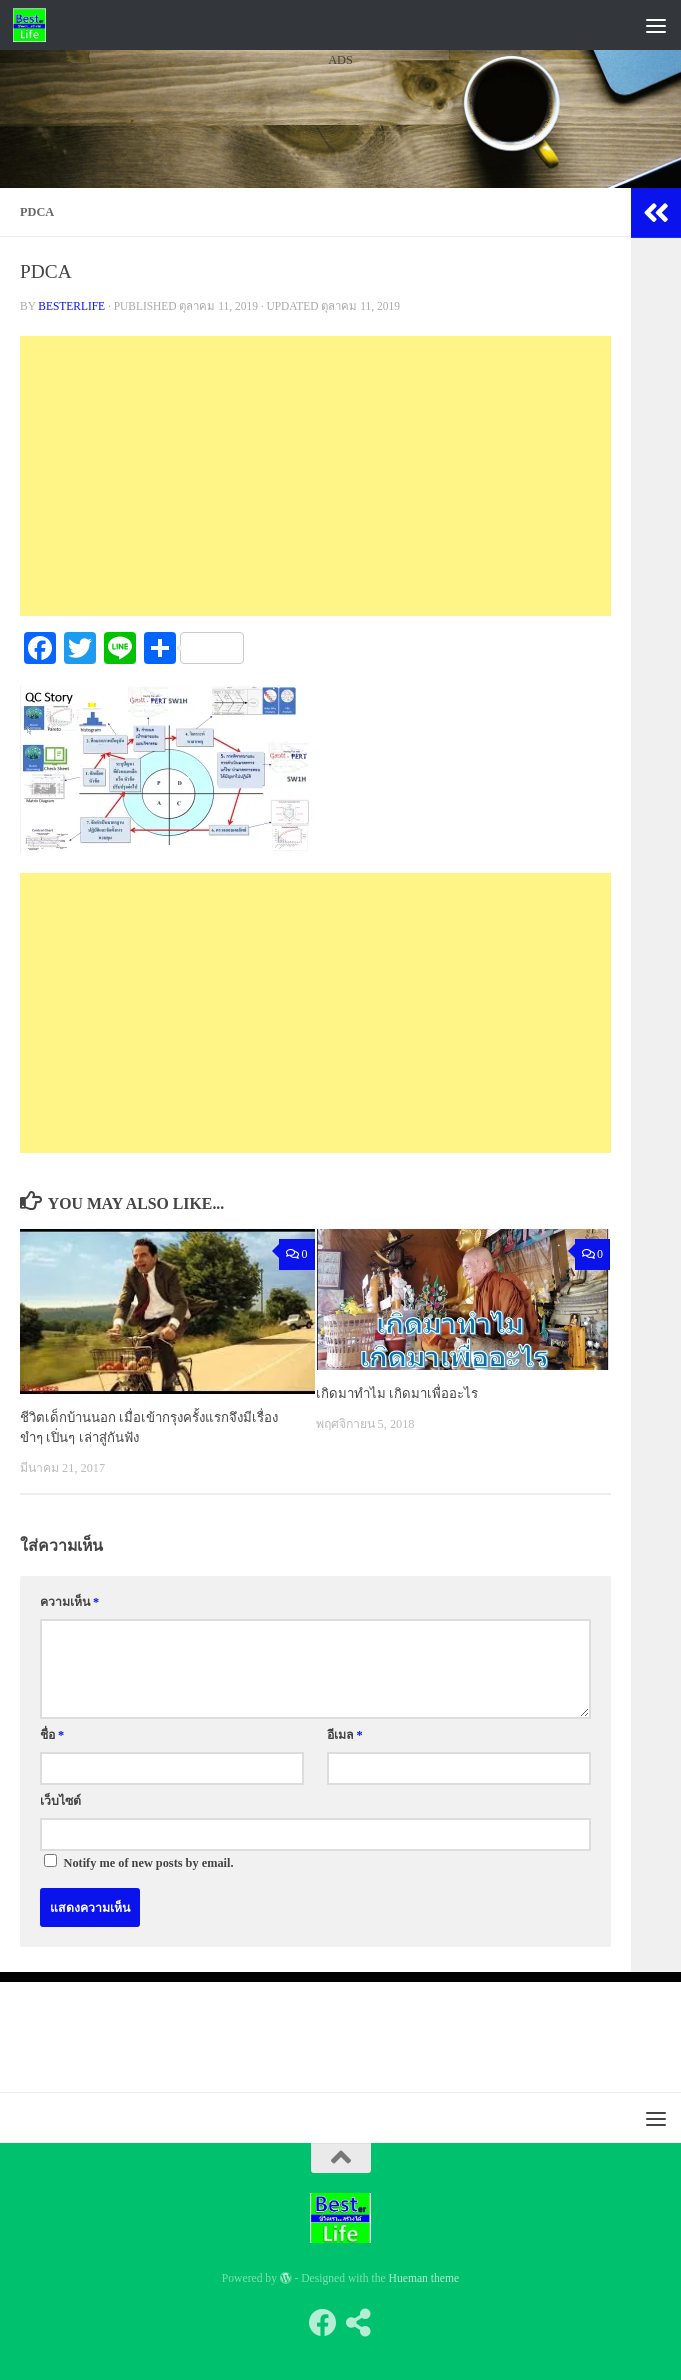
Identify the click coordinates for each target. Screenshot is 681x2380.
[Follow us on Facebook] (323, 2323)
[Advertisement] (340, 259)
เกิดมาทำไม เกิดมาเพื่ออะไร (397, 1393)
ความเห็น (69, 1602)
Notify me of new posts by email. (149, 1863)
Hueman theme (424, 2278)
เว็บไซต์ (60, 1801)
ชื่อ (52, 1735)
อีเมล (345, 1735)
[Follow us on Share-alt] (359, 2323)
